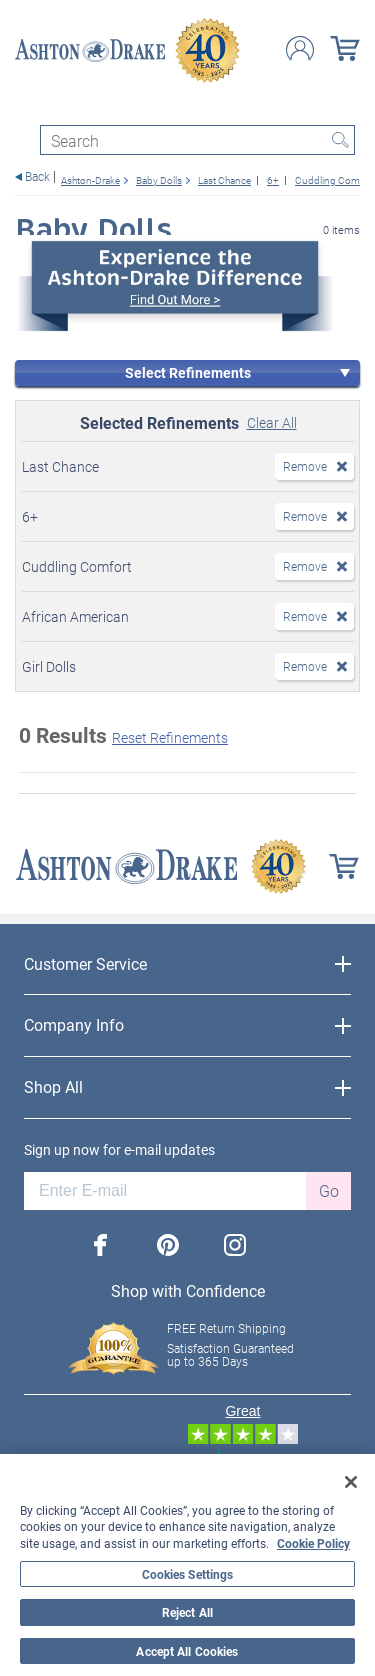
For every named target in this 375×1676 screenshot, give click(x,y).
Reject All (187, 1612)
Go (329, 1190)
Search (340, 140)
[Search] (197, 140)
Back (37, 176)
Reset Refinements (170, 737)
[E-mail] (165, 1191)
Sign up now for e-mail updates (119, 1150)
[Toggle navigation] (24, 107)
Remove (305, 466)
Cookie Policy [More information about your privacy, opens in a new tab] (313, 1543)
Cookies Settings (188, 1574)
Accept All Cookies (187, 1651)
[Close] (351, 1482)
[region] (187, 1565)
